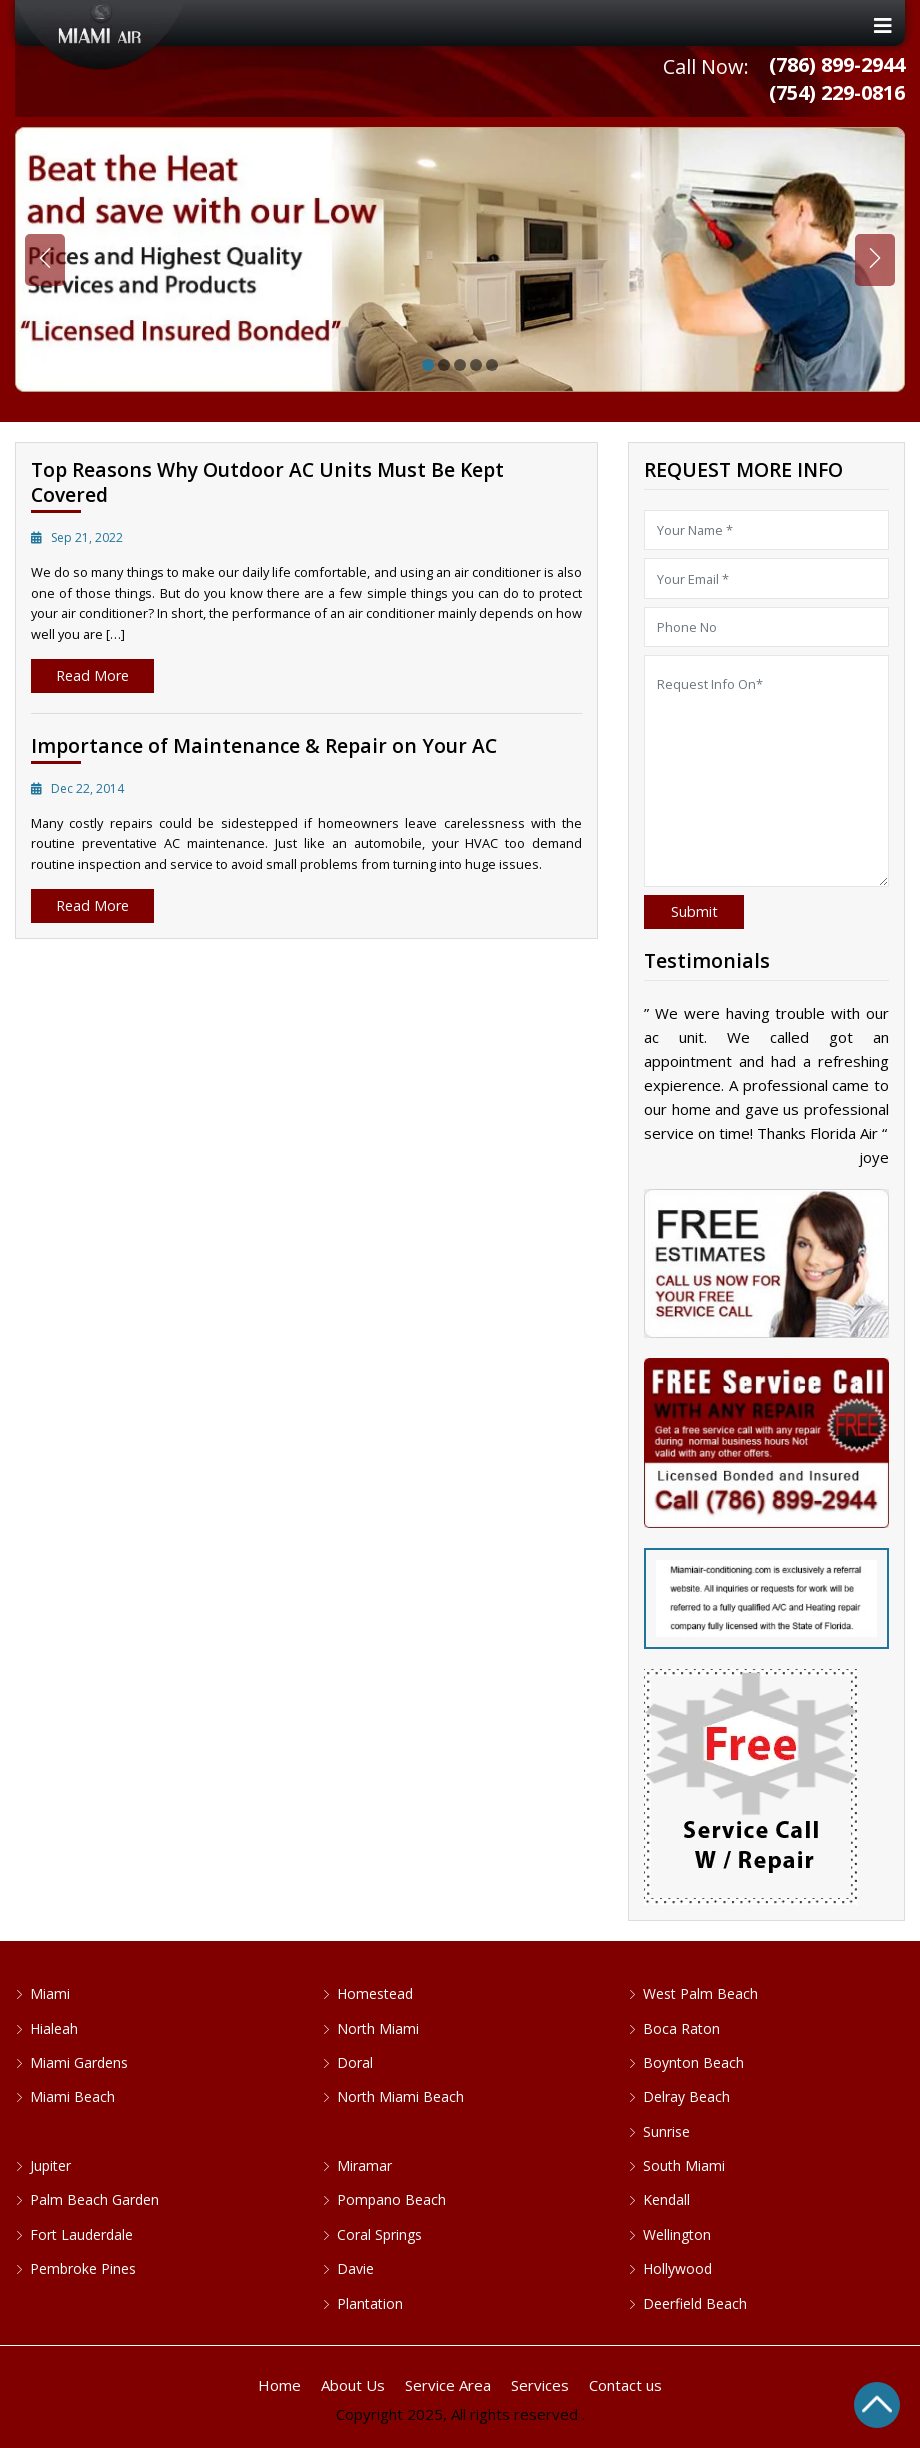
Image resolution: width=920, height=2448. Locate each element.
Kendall (666, 2199)
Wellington (677, 2234)
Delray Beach (686, 2096)
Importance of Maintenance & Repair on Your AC (264, 745)
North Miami (378, 2028)
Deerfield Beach (695, 2303)
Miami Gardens (79, 2062)
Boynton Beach (693, 2062)
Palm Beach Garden (94, 2199)
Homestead (375, 1993)
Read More (92, 675)
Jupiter (50, 2165)
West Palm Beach (700, 1993)
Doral (355, 2062)
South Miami (684, 2165)
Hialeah (54, 2028)
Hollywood (677, 2268)
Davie (355, 2268)
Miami (50, 1993)
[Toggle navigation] (460, 26)
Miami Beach (72, 2096)
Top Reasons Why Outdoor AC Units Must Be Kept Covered (267, 482)
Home (279, 2385)
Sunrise (666, 2131)
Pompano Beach (391, 2199)
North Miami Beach (400, 2096)
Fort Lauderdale (81, 2234)
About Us (353, 2385)
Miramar (364, 2165)
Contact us (625, 2385)
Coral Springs (379, 2234)
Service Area (448, 2385)
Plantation (370, 2303)
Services (540, 2385)
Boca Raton (681, 2028)
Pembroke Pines (83, 2268)
